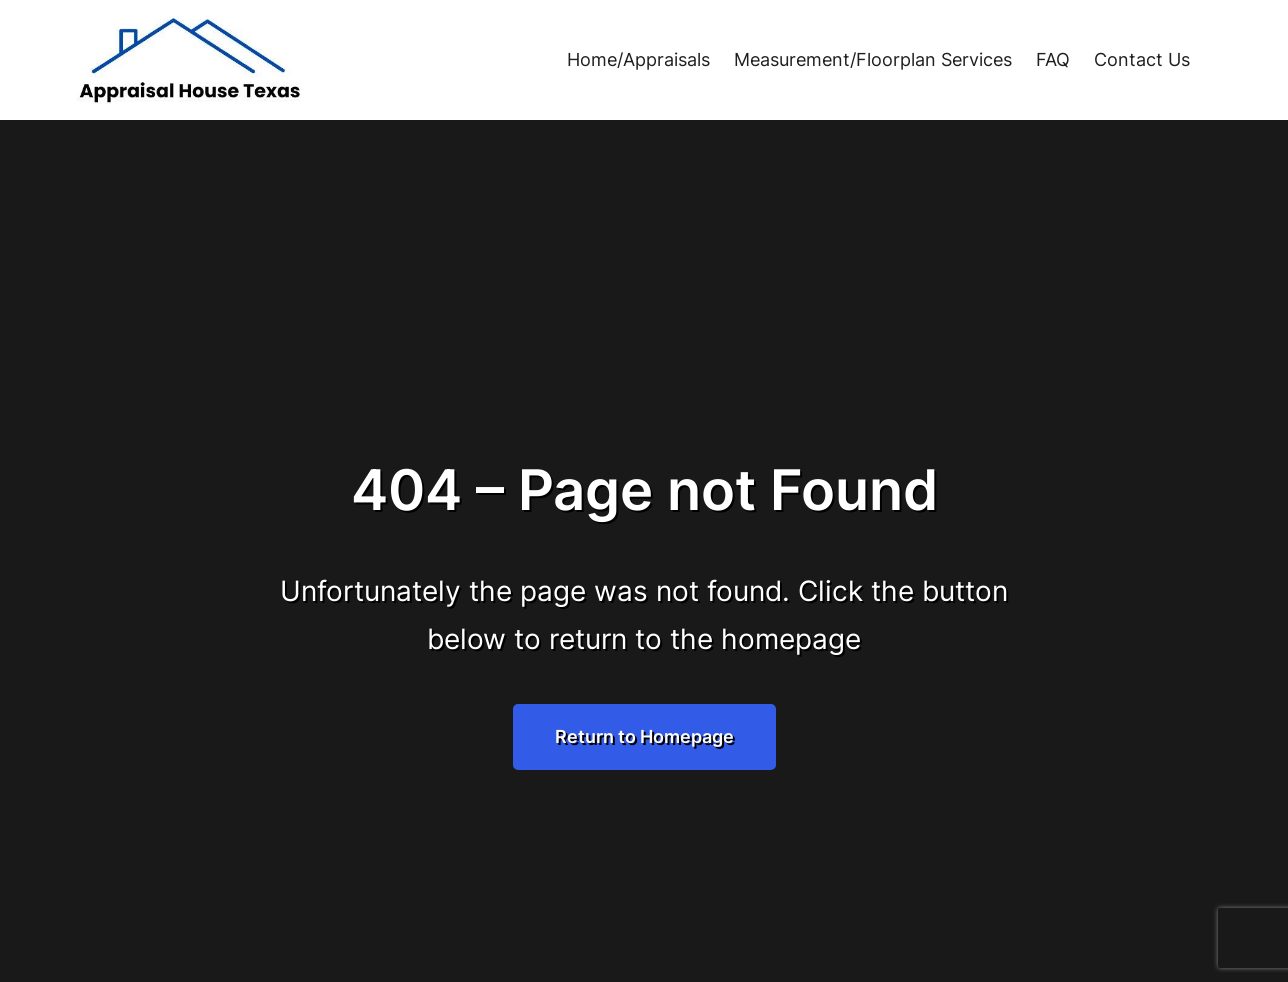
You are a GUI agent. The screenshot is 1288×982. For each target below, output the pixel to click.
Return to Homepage (644, 736)
